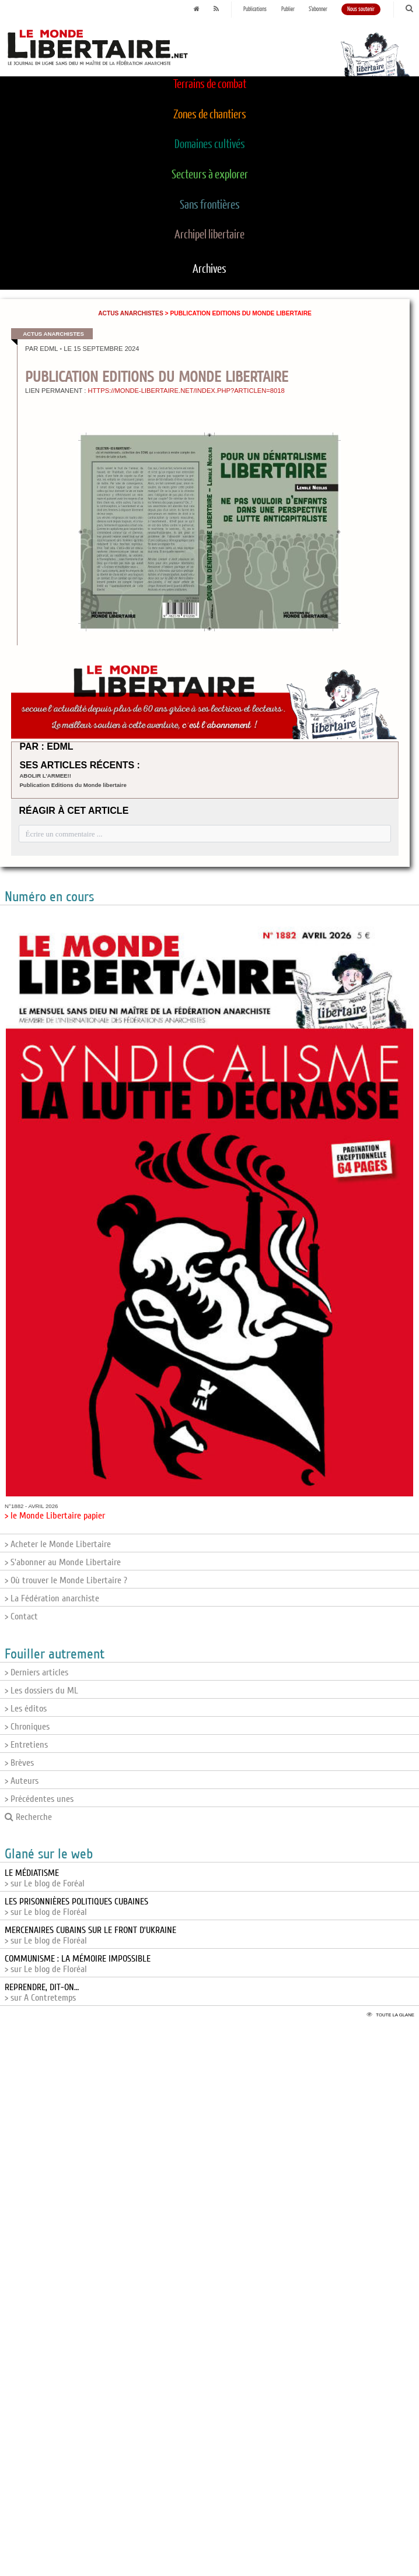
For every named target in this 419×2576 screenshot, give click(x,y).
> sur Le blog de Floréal (76, 1906)
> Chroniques (27, 1726)
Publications (255, 9)
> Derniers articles (36, 1672)
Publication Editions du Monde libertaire (72, 785)
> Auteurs (22, 1781)
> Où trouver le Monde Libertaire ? (66, 1580)
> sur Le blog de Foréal (45, 1878)
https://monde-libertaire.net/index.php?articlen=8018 (186, 390)
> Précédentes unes (39, 1799)
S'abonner (318, 9)
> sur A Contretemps (42, 1992)
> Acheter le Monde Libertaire (58, 1544)
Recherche (28, 1817)
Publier (288, 9)
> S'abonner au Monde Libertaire (63, 1562)
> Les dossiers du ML (41, 1690)
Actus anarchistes (130, 313)
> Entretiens (26, 1744)
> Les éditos (26, 1708)
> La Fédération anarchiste (52, 1598)
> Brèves (19, 1763)
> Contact (21, 1616)
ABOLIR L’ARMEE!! (45, 775)
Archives (209, 269)
